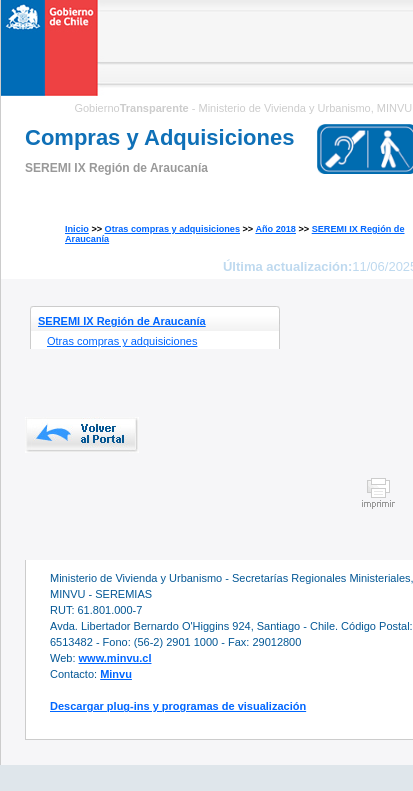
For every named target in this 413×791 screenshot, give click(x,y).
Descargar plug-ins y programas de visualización (178, 706)
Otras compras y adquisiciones (172, 229)
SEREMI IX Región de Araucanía (122, 321)
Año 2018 (275, 229)
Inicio (77, 229)
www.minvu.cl (115, 658)
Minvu (116, 674)
